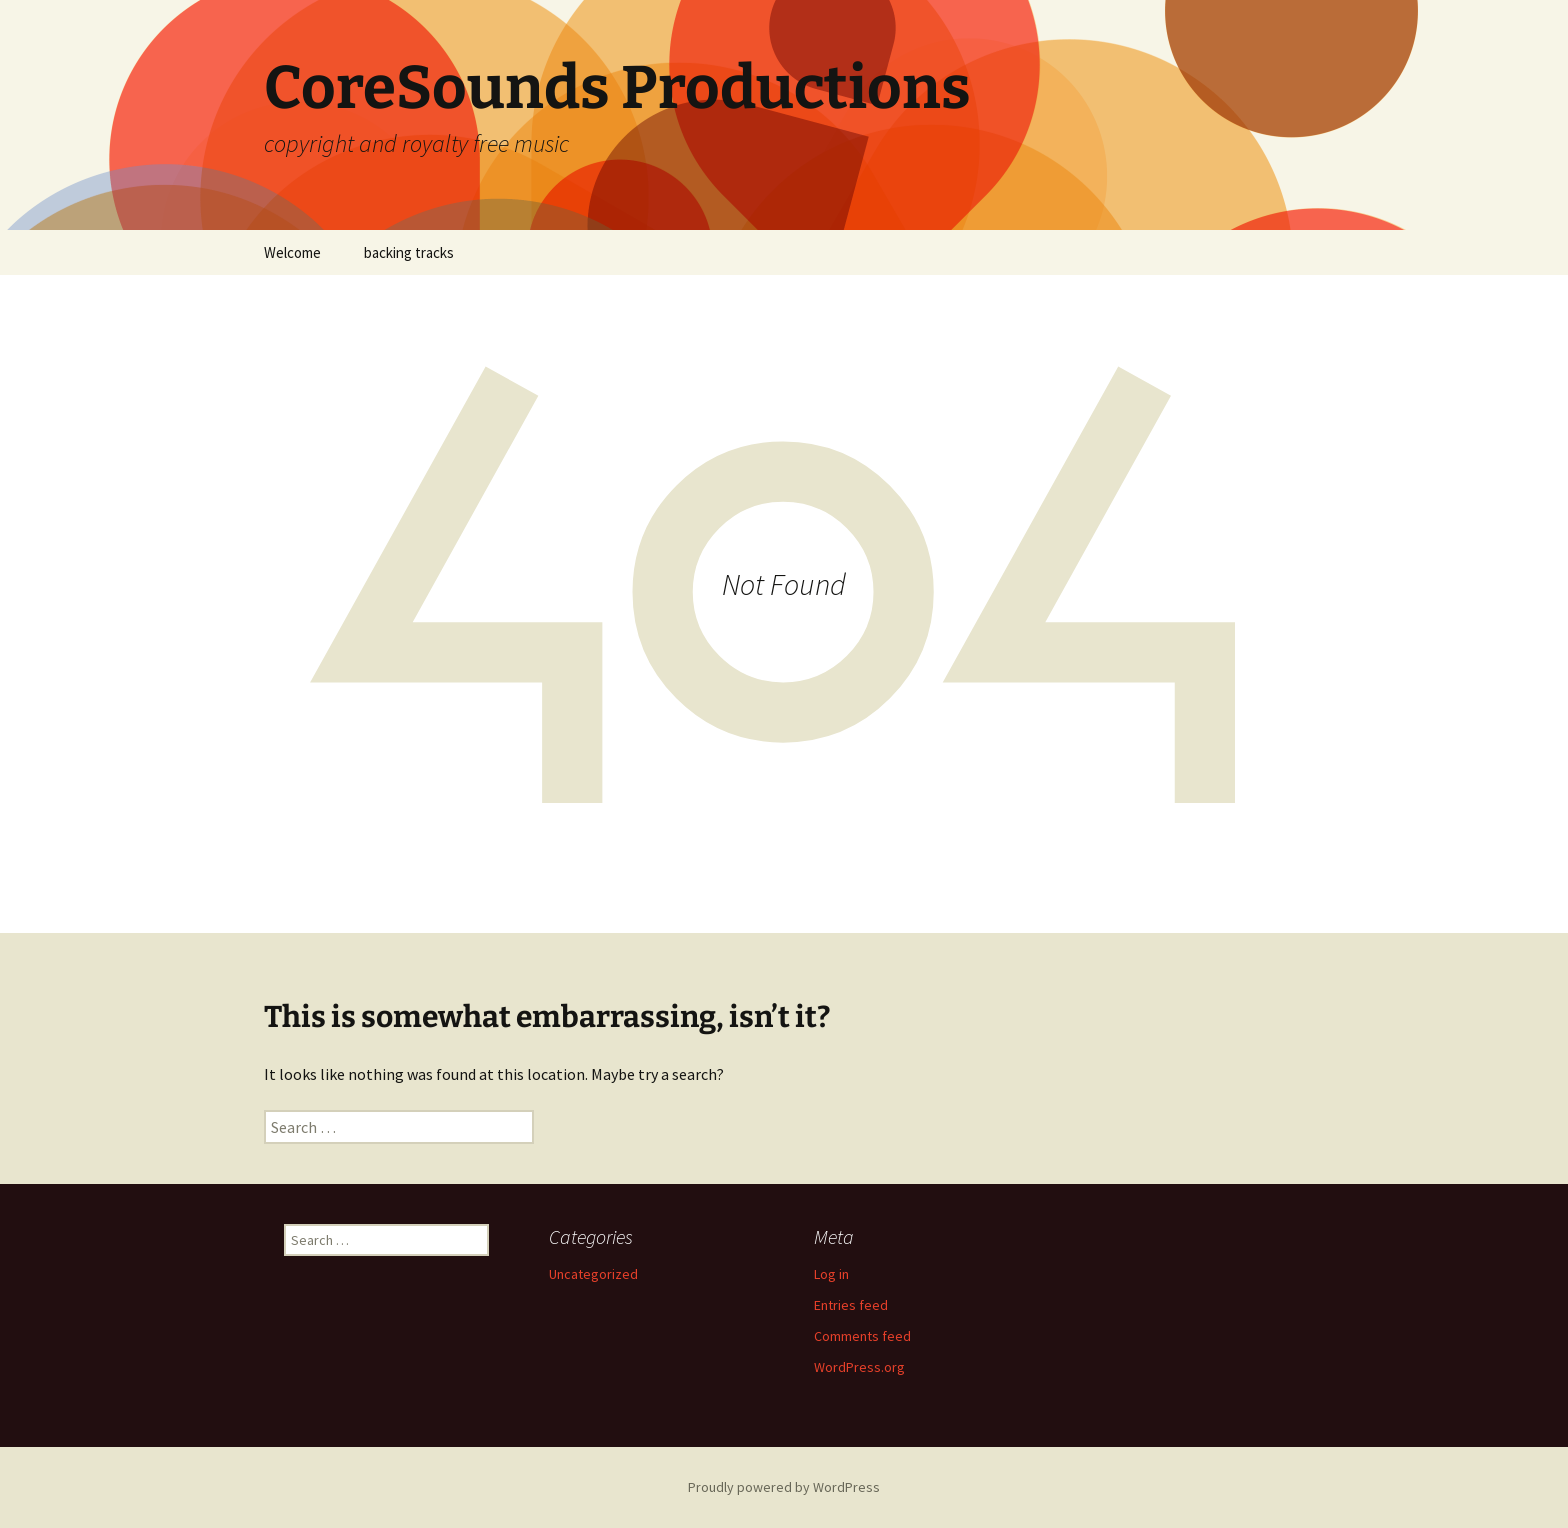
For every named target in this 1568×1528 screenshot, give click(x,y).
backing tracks (409, 252)
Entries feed (851, 1305)
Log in (831, 1274)
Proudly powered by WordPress (784, 1487)
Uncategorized (593, 1274)
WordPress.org (859, 1367)
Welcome (292, 252)
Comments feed (862, 1336)
